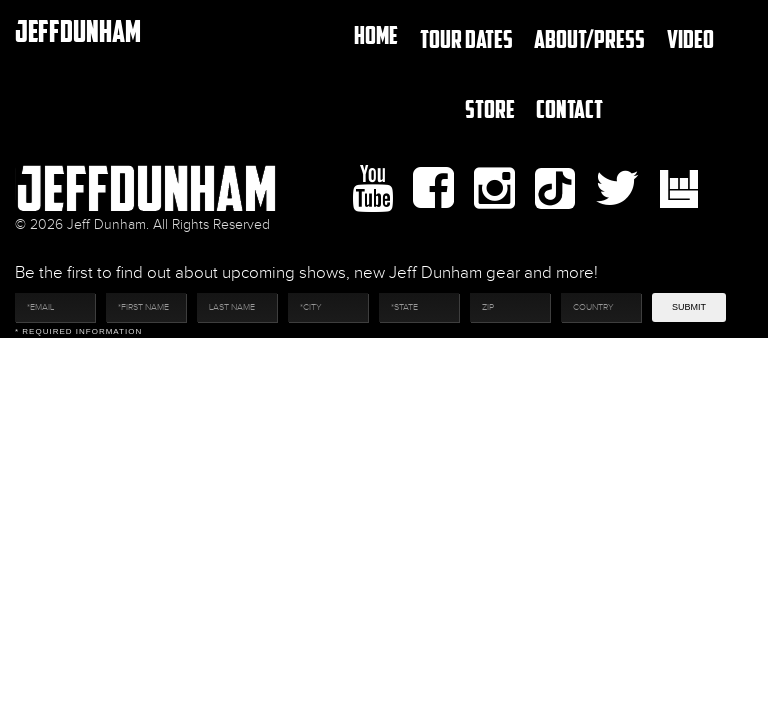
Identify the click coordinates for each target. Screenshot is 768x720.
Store (490, 108)
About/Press (589, 38)
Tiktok (555, 188)
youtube (372, 189)
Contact (569, 108)
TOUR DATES (466, 38)
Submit (689, 307)
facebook (433, 189)
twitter (617, 189)
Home (376, 34)
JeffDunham (78, 30)
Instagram (494, 189)
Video (690, 38)
